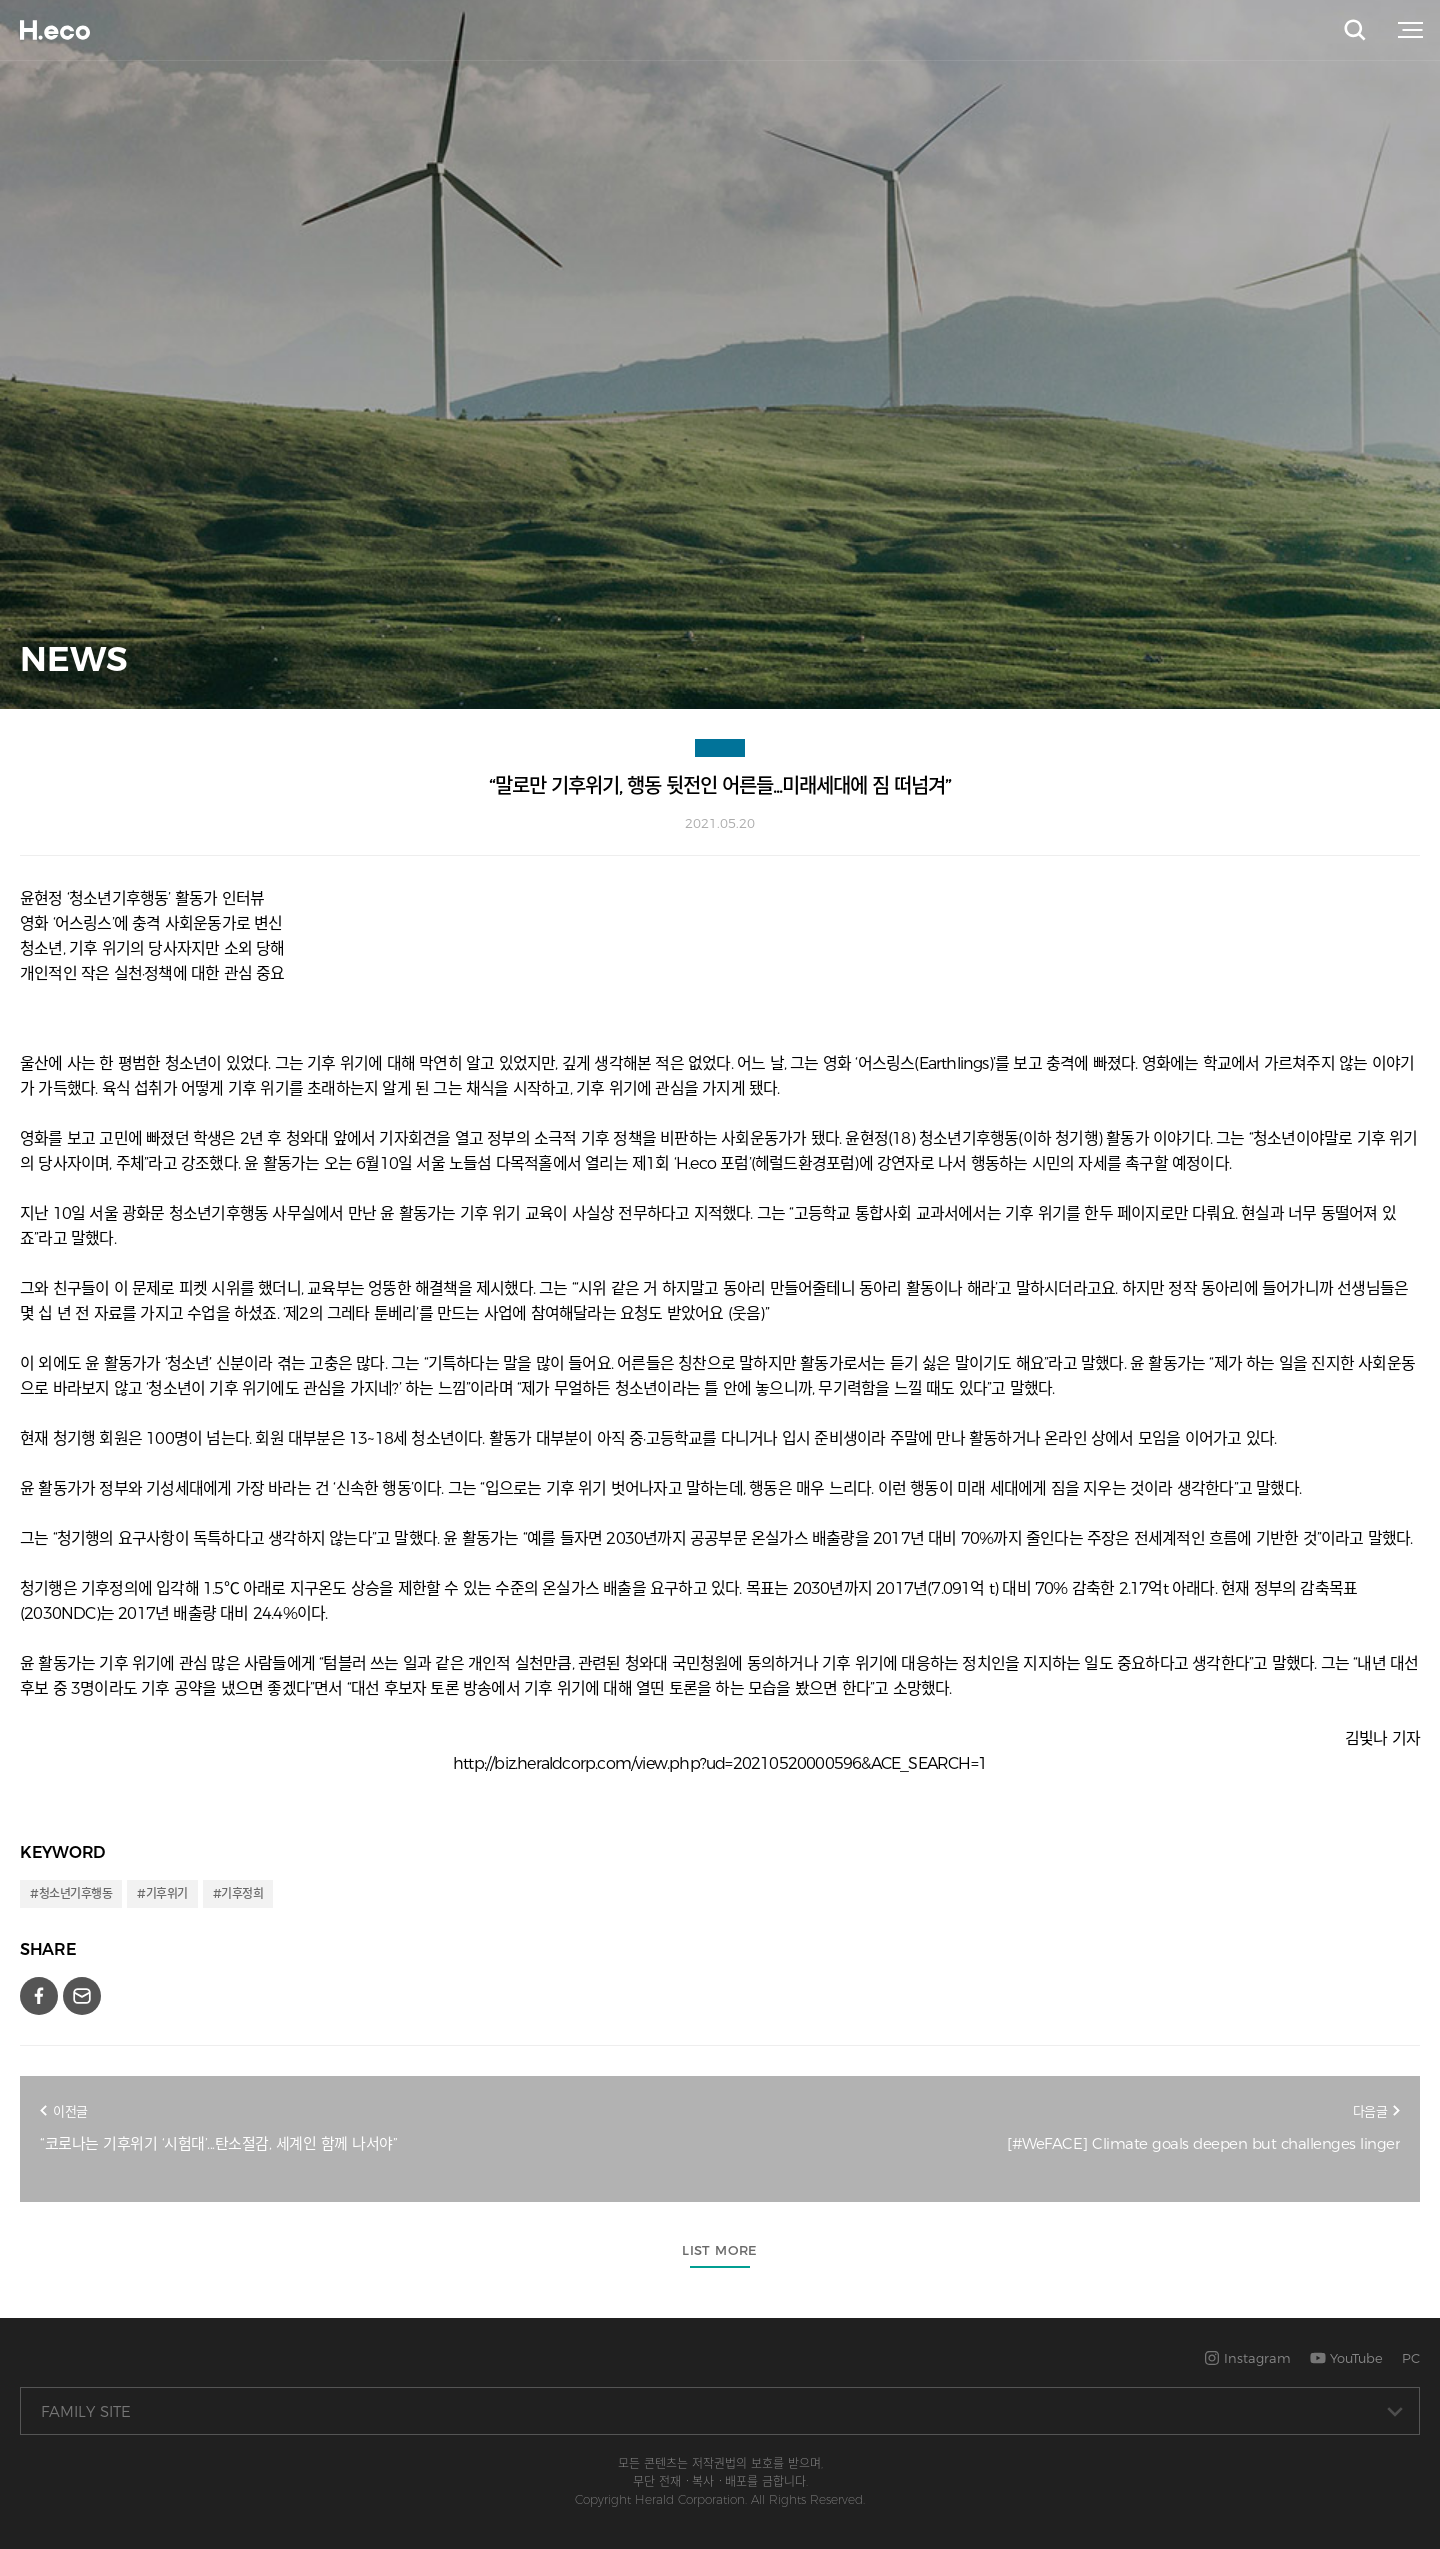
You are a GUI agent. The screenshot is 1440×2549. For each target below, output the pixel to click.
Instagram (1247, 2358)
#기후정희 (238, 1893)
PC (1411, 2358)
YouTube (1346, 2358)
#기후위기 (162, 1893)
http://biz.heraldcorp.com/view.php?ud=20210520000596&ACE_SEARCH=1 (720, 1763)
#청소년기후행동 (71, 1893)
